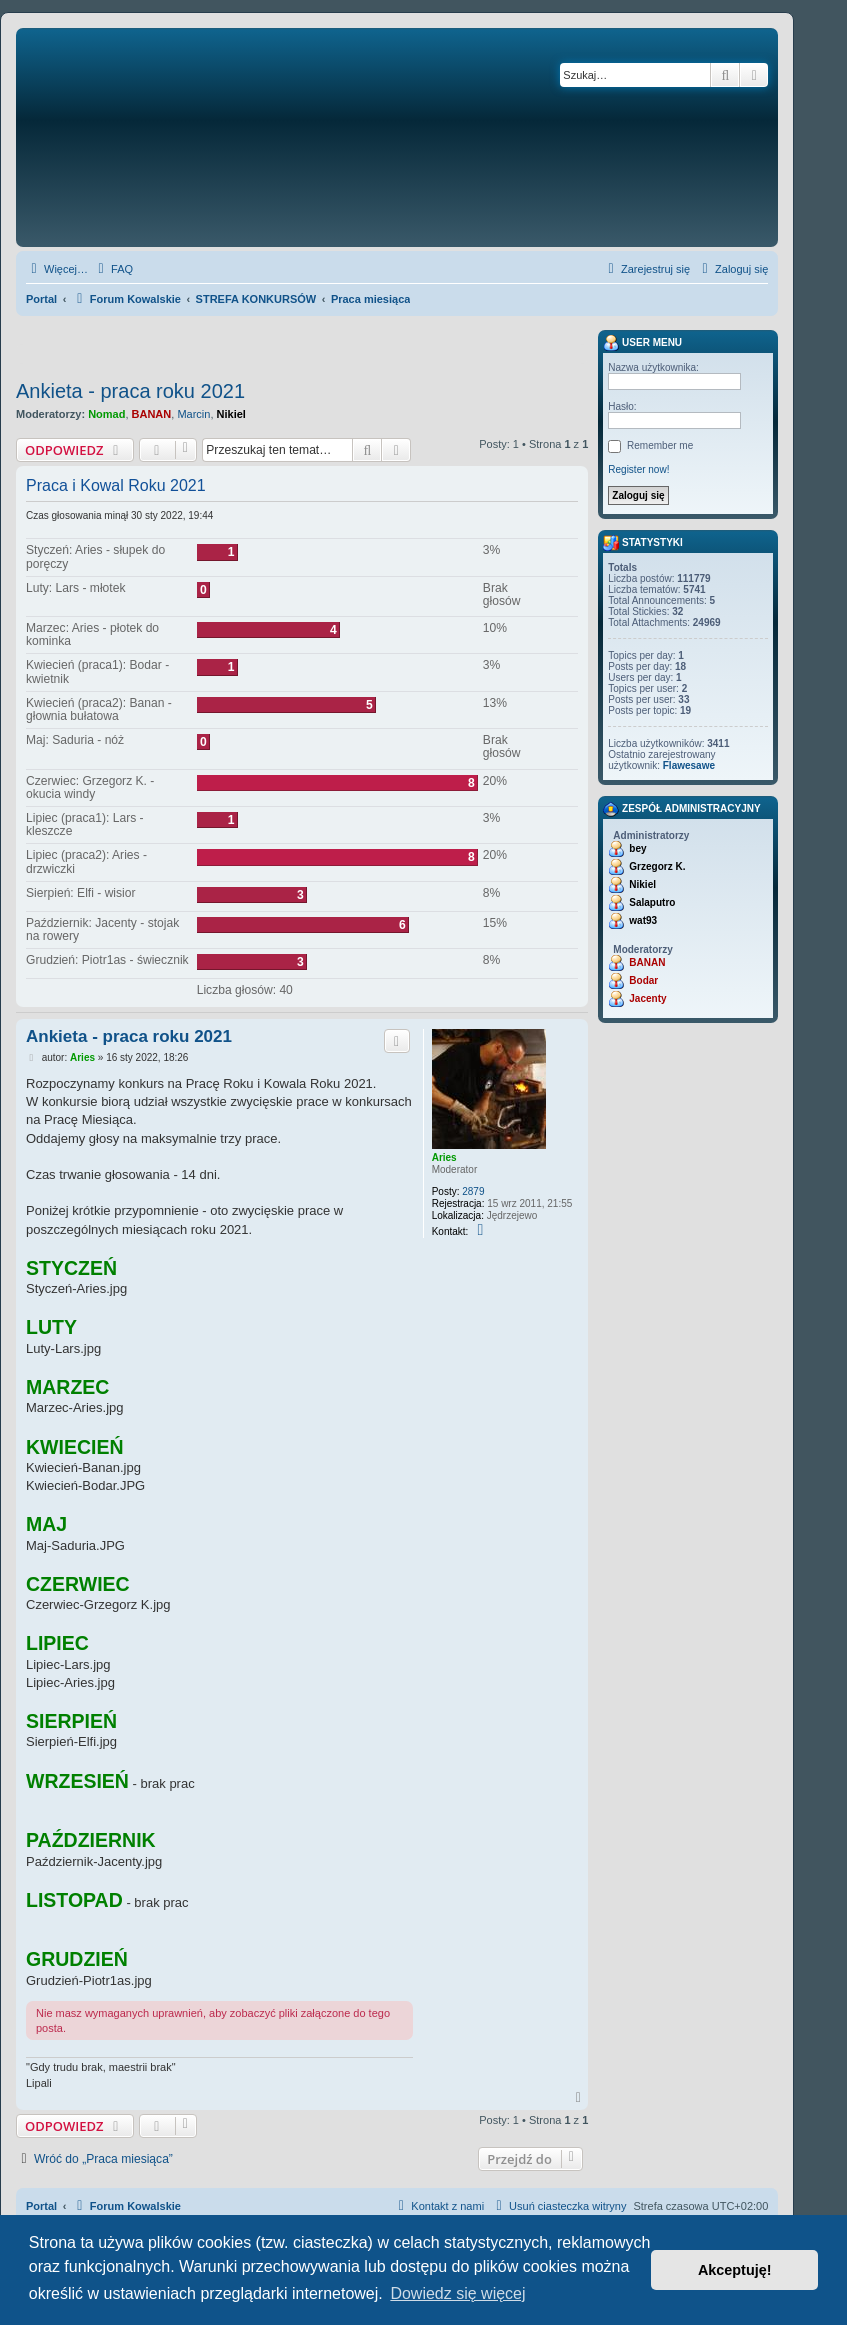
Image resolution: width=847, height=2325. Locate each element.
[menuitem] (113, 269)
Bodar (643, 980)
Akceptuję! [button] (735, 2270)
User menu (642, 343)
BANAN (152, 414)
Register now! (638, 469)
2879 (473, 1191)
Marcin (193, 414)
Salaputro (652, 902)
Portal (41, 299)
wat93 (643, 920)
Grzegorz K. (657, 866)
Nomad (106, 414)
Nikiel (231, 414)
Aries (444, 1157)
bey (637, 848)
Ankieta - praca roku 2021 (130, 391)
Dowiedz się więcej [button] (457, 2293)
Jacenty (647, 998)
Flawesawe (689, 765)
